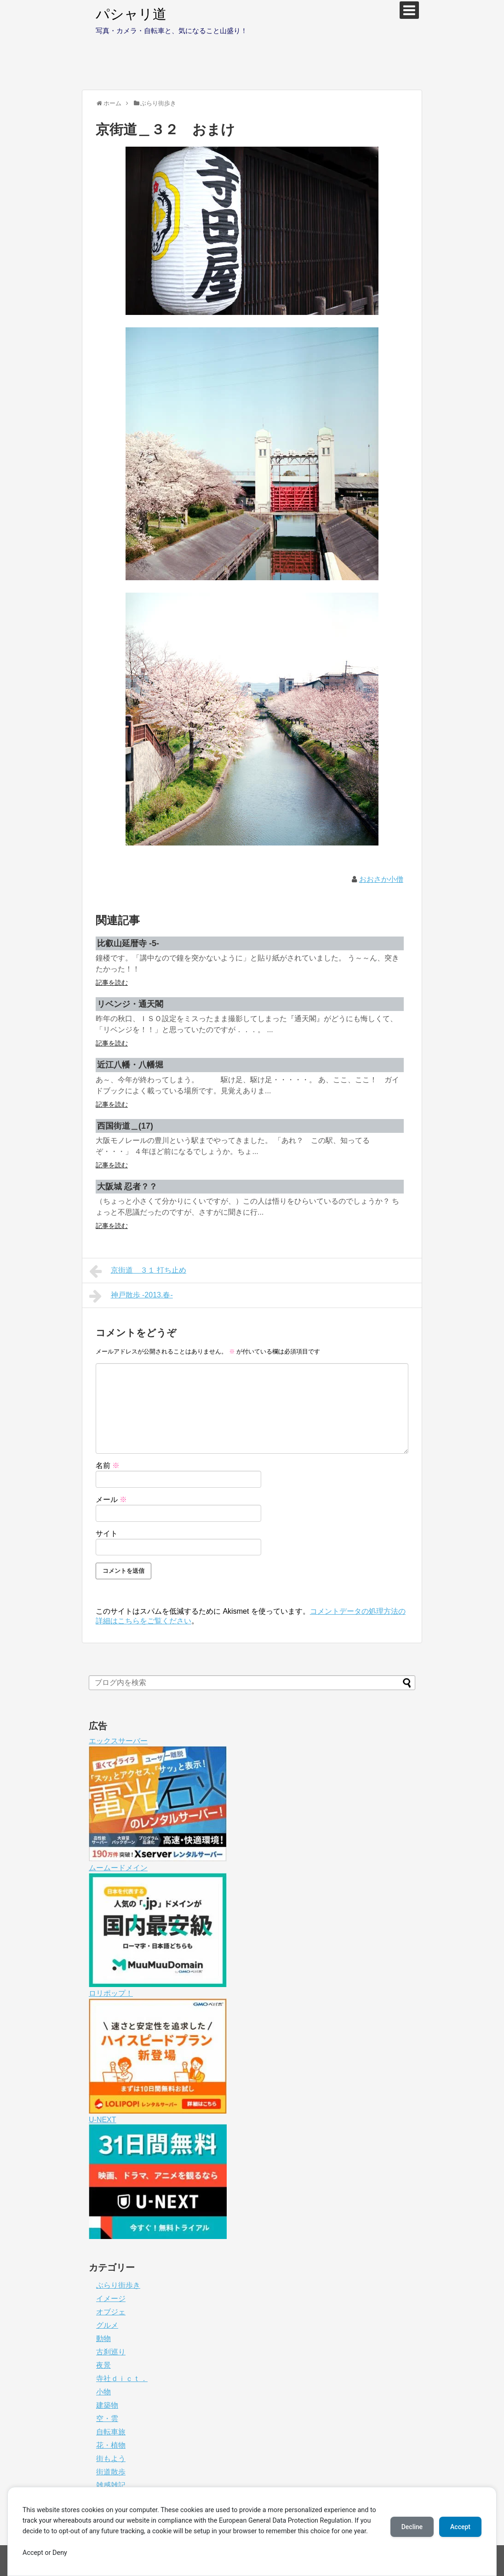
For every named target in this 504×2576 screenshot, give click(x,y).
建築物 (107, 2405)
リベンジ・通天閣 (130, 1004)
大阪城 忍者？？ (127, 1186)
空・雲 (107, 2418)
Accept (460, 2526)
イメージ (111, 2298)
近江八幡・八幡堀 (130, 1064)
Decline (412, 2526)
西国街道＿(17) (125, 1126)
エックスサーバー (118, 1741)
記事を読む (112, 982)
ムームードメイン (118, 1868)
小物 (103, 2392)
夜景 (103, 2365)
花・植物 (111, 2445)
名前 (108, 1465)
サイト (107, 1533)
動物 (103, 2338)
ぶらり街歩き (118, 2285)
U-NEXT (102, 2120)
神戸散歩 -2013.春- (131, 1296)
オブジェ (111, 2312)
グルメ (107, 2325)
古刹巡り (111, 2352)
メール (111, 1499)
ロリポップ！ (111, 1993)
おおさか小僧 (381, 879)
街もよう (111, 2458)
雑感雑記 (111, 2485)
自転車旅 (111, 2432)
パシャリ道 (131, 14)
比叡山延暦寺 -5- (128, 943)
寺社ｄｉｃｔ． (122, 2378)
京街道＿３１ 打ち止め (137, 1271)
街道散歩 (111, 2472)
